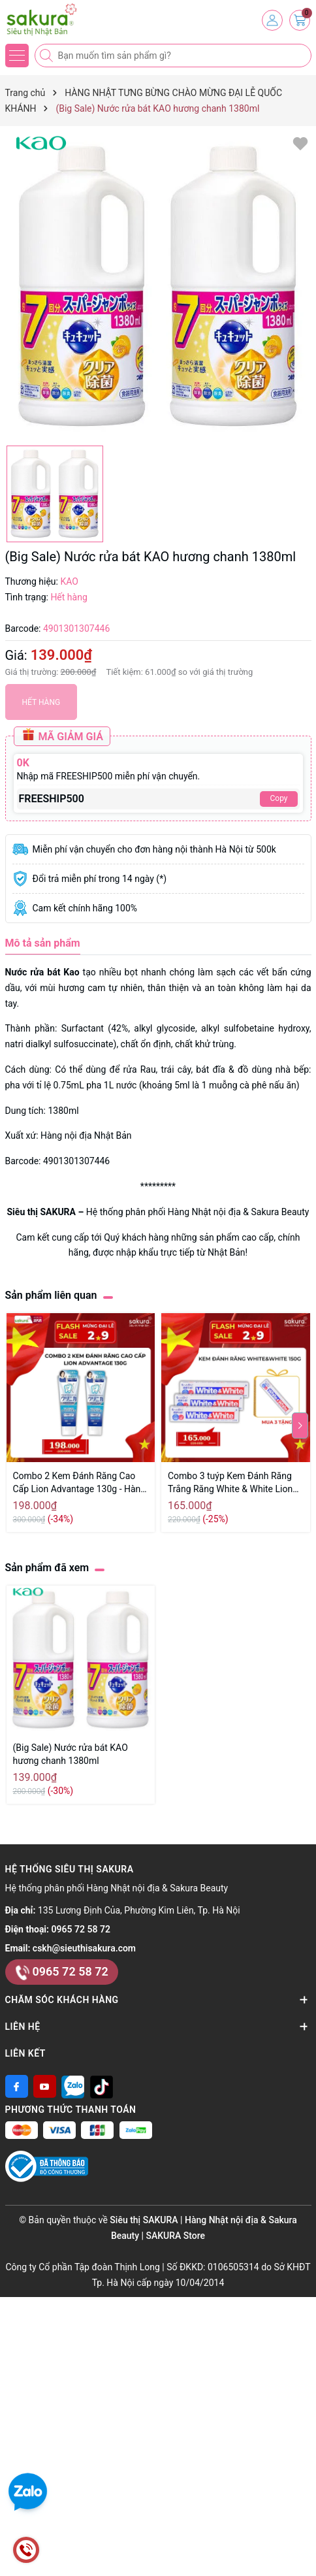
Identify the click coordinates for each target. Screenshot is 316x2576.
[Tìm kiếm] (48, 55)
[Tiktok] (101, 2086)
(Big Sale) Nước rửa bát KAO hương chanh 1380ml (70, 1754)
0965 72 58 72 (81, 1929)
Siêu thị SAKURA (41, 1212)
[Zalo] (72, 2086)
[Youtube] (44, 2086)
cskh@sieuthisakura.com (84, 1948)
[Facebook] (16, 2086)
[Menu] (17, 55)
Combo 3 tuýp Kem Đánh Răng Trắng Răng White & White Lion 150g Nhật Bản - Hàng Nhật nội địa (230, 1483)
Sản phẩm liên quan (51, 1295)
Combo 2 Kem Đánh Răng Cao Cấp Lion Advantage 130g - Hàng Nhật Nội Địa (79, 1483)
